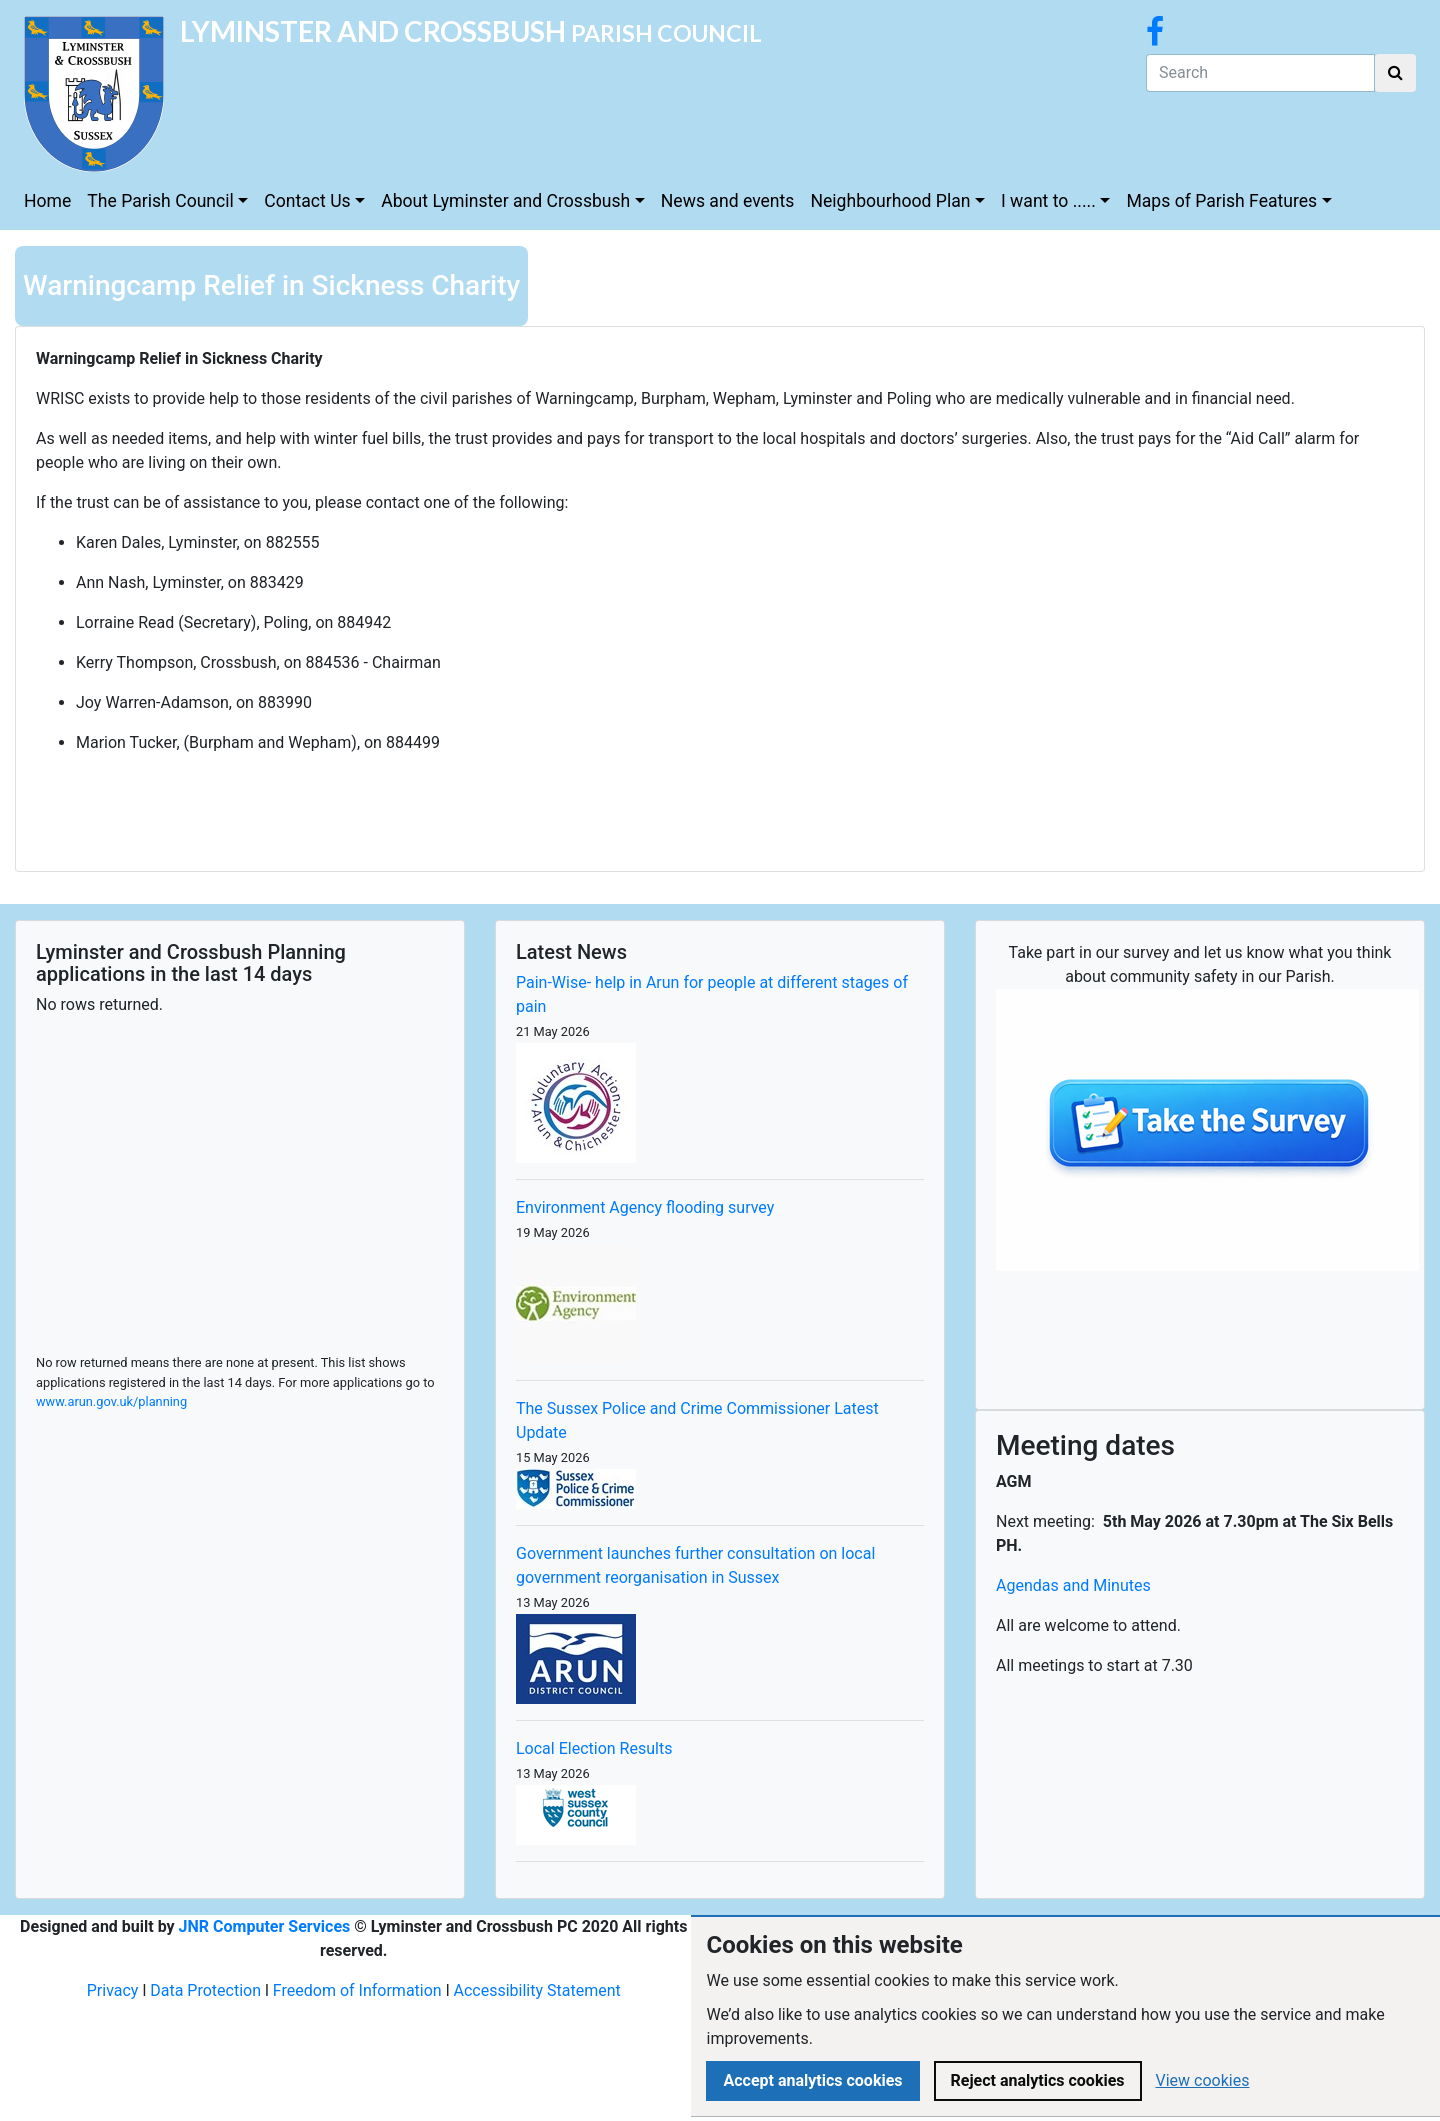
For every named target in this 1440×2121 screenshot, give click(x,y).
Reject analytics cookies (1038, 2080)
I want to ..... (1048, 201)
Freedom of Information (357, 1990)
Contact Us (307, 201)
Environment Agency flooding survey (645, 1207)
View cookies (1203, 2080)
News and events (728, 201)
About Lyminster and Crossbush (505, 201)
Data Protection (205, 1990)
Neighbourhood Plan (890, 201)
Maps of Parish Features (1221, 201)
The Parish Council (160, 201)
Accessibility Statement (537, 1990)
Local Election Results (594, 1748)
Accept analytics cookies (812, 2080)
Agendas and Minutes (1073, 1585)
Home (47, 201)
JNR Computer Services (265, 1926)
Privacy (113, 1990)
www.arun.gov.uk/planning (111, 1401)
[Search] (1260, 73)
